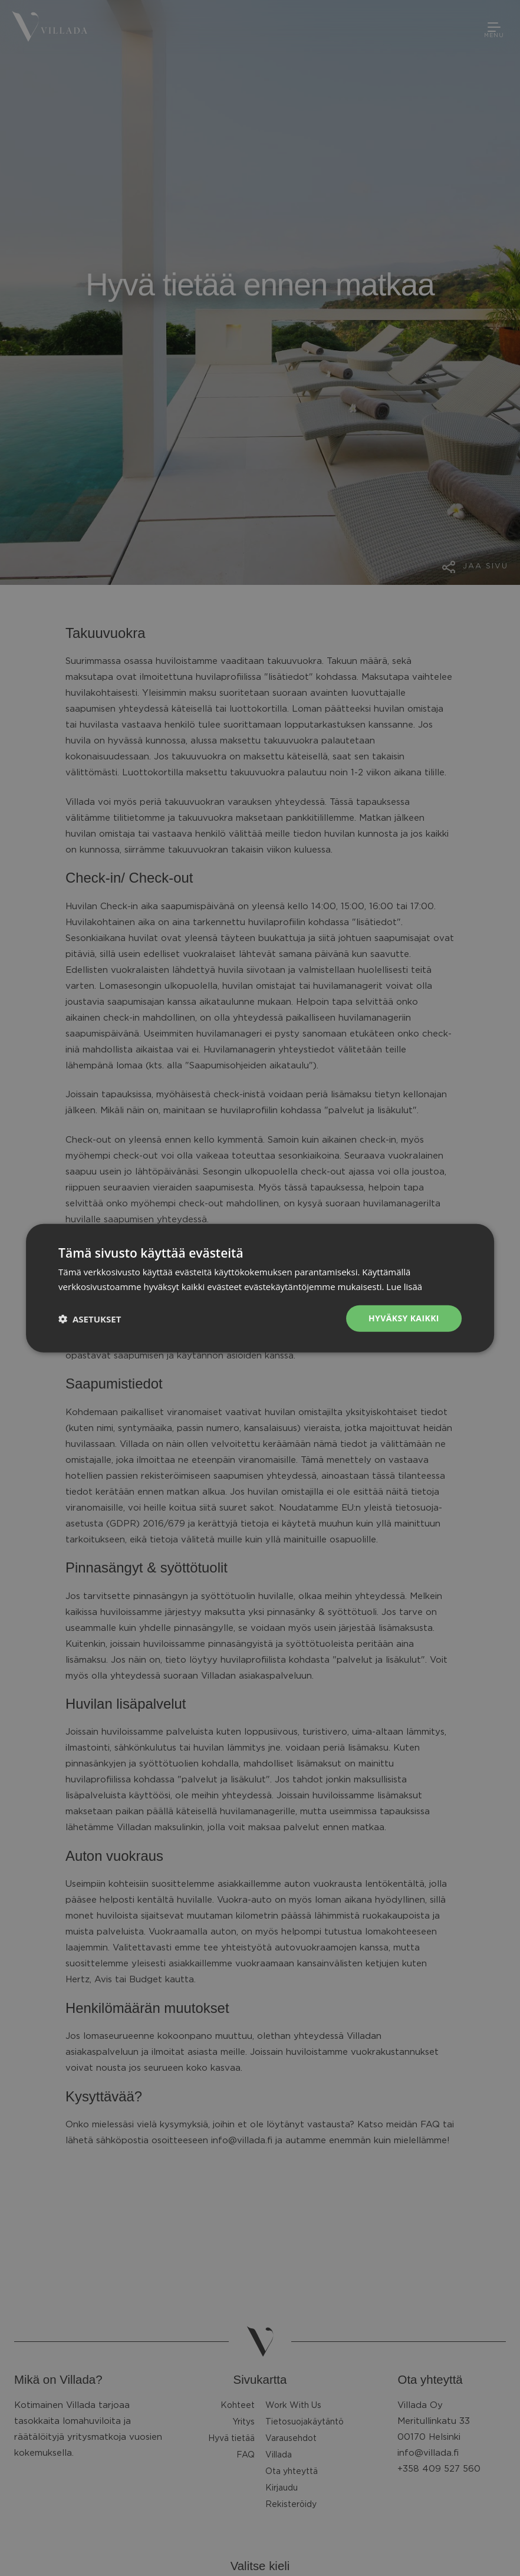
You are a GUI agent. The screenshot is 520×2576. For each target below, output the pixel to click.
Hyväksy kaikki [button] (403, 1318)
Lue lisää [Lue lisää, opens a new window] (404, 1286)
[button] (89, 1318)
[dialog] (260, 1288)
